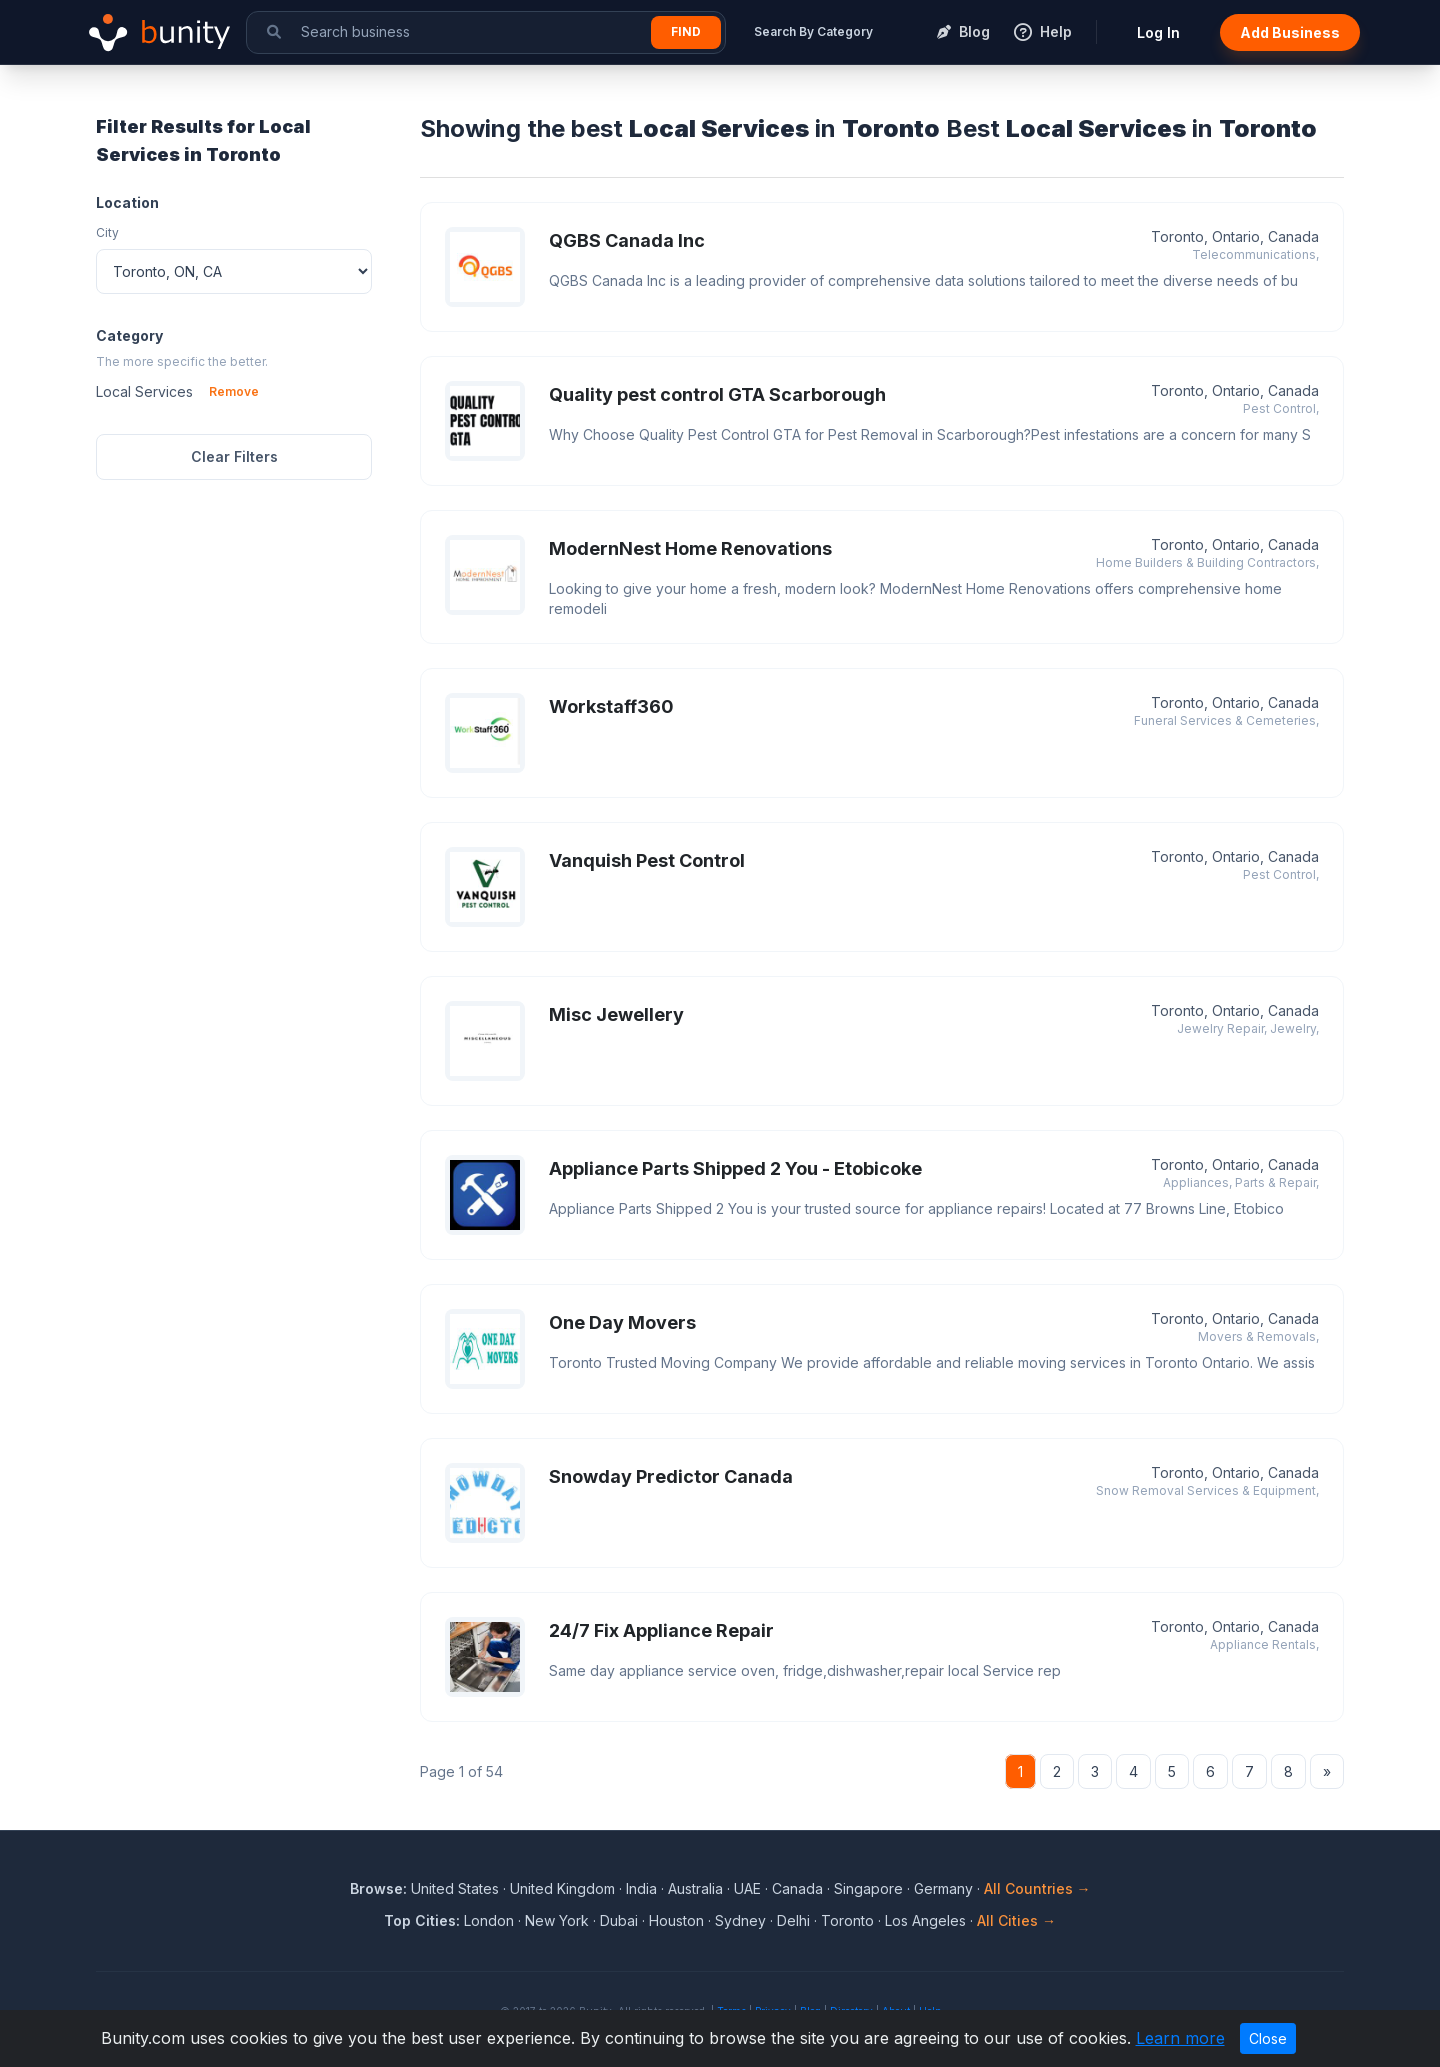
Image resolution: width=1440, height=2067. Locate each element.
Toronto (847, 1920)
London (489, 1920)
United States (455, 1888)
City (107, 232)
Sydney (740, 1920)
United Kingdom (562, 1888)
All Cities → (1016, 1920)
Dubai (619, 1920)
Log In (1158, 32)
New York (557, 1920)
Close (1268, 2038)
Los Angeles (925, 1920)
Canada (797, 1888)
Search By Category (813, 31)
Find (686, 31)
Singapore (868, 1888)
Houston (676, 1920)
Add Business (1290, 32)
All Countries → (1037, 1888)
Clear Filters (234, 456)
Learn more (1180, 2038)
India (641, 1888)
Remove (234, 391)
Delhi (793, 1920)
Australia (695, 1888)
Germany (943, 1888)
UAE (747, 1888)
